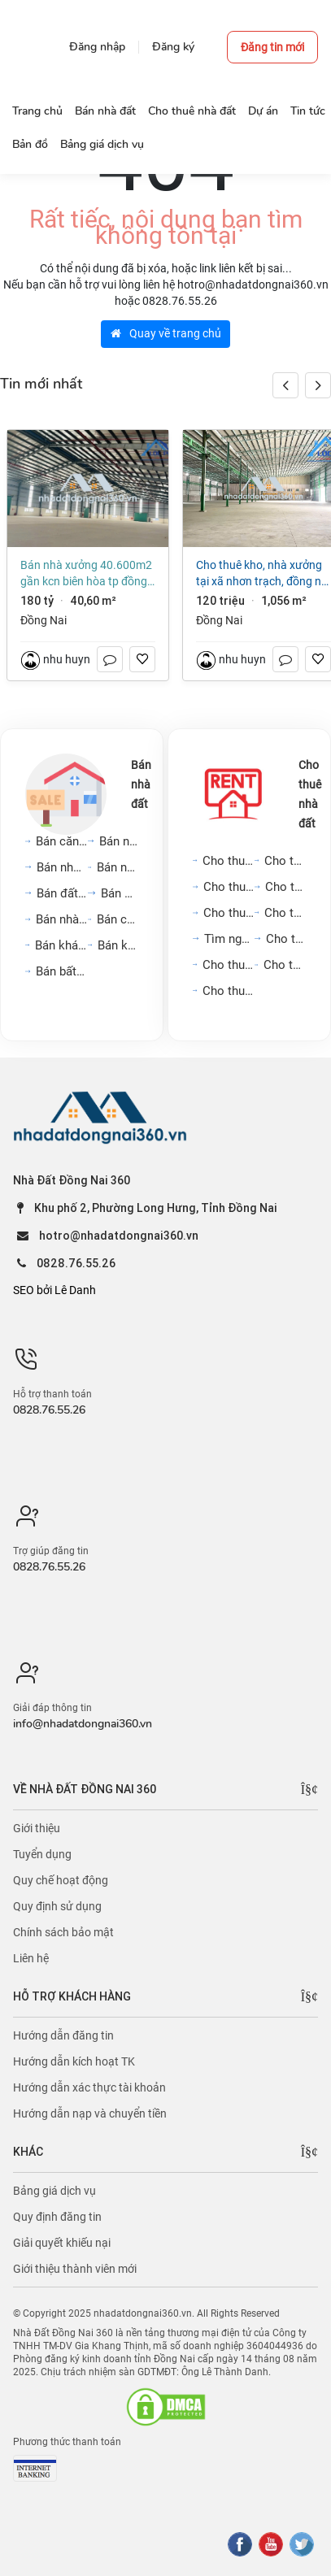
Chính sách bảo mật (63, 1932)
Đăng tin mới (272, 47)
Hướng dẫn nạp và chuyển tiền (90, 2113)
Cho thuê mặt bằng (285, 887)
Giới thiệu (36, 1828)
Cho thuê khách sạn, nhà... (284, 965)
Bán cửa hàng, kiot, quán (117, 919)
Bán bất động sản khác (62, 971)
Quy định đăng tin (57, 2216)
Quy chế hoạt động (60, 1880)
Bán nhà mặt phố (62, 867)
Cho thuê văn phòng (229, 913)
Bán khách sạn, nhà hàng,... (61, 945)
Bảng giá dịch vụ (54, 2190)
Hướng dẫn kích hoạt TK (74, 2061)
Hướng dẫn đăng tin (63, 2035)
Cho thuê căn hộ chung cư (229, 861)
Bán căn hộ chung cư (61, 841)
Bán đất (120, 893)
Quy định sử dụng (57, 1906)
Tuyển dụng (42, 1854)
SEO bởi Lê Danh (54, 1290)
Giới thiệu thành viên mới (75, 2268)
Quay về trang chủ (166, 333)
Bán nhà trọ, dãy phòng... (62, 919)
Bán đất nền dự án (62, 893)
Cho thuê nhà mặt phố (229, 887)
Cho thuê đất (286, 939)
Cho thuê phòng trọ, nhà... (285, 913)
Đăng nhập (97, 46)
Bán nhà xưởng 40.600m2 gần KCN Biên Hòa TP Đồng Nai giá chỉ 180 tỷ (86, 573)
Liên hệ (31, 1958)
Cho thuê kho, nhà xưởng (229, 991)
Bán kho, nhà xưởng (118, 945)
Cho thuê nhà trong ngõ (285, 861)
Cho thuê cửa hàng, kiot (229, 965)
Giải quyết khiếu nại (62, 2242)
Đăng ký (173, 46)
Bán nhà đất (141, 784)
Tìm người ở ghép (229, 939)
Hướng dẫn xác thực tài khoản (89, 2087)
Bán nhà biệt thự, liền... (117, 867)
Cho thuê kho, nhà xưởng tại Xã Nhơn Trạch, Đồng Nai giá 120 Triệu (263, 573)
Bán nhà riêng (119, 841)
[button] (318, 385)
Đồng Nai (43, 620)
